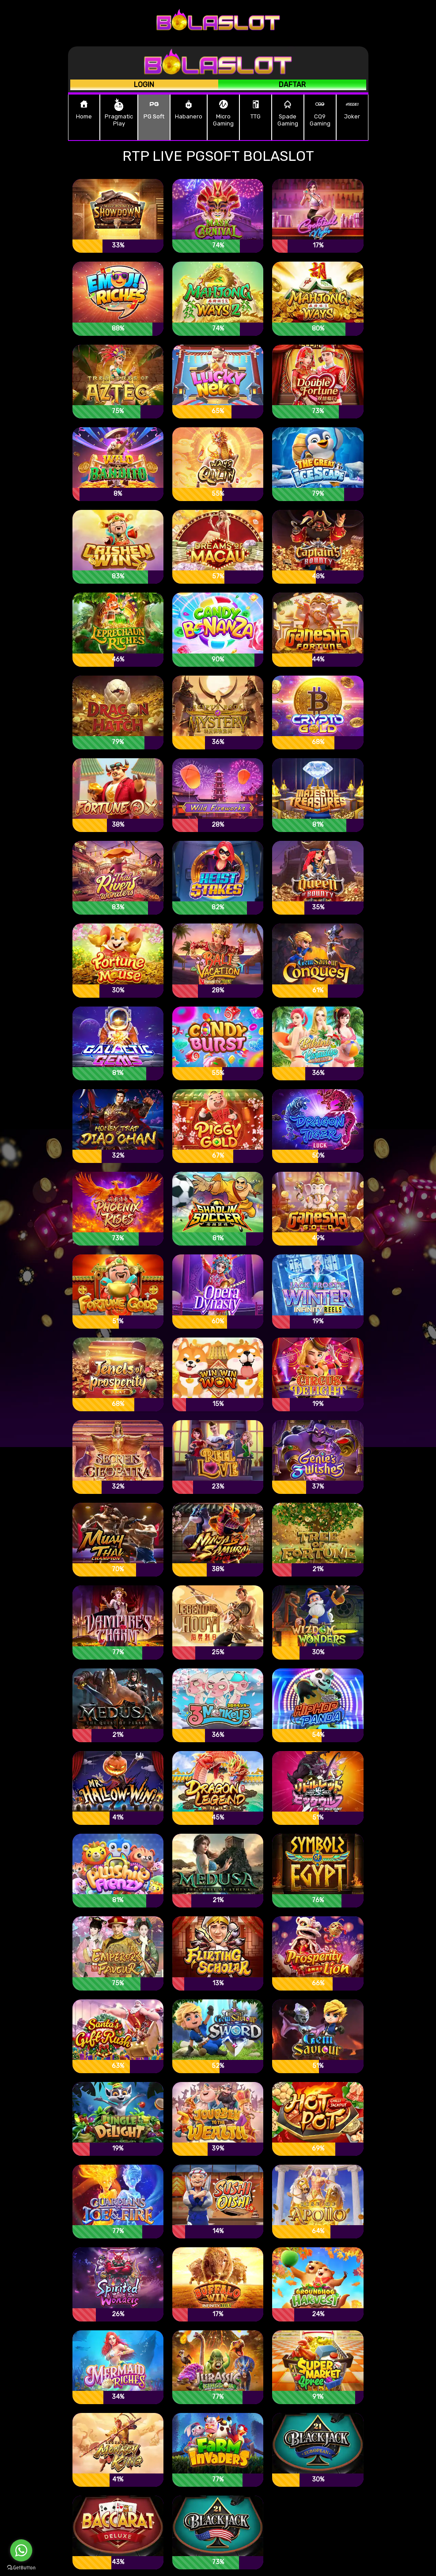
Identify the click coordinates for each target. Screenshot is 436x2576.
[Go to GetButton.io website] (21, 2567)
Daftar (292, 84)
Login (144, 84)
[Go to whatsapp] (21, 2550)
